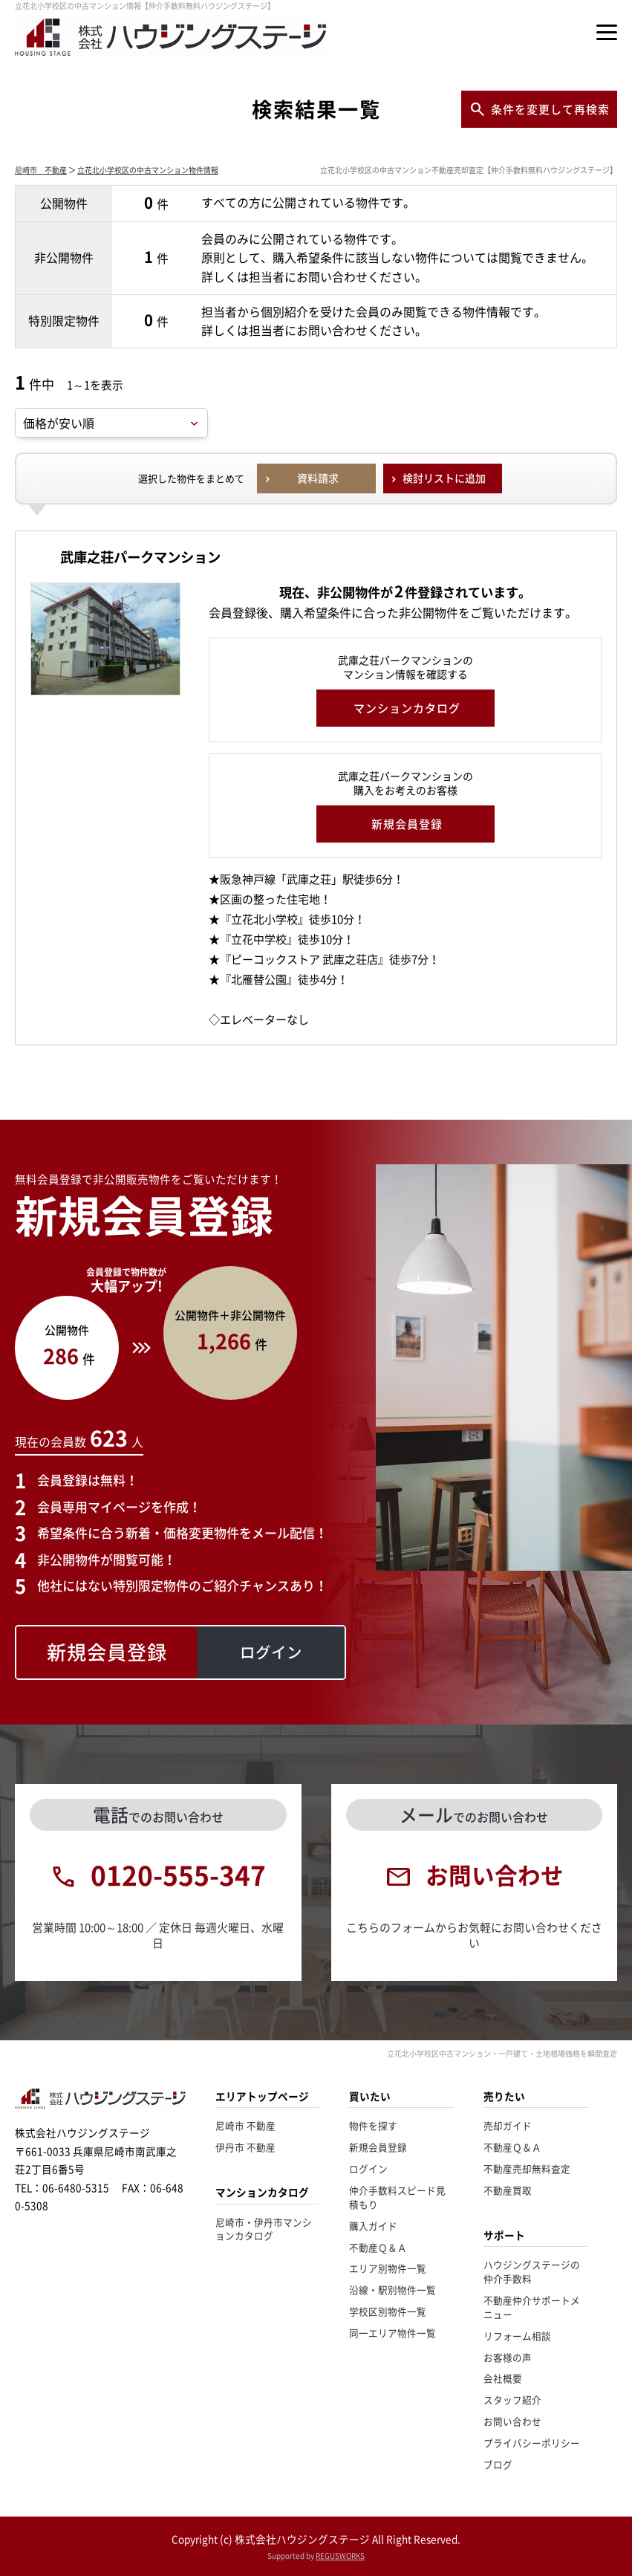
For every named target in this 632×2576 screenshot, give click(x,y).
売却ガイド (507, 2125)
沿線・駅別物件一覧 (392, 2290)
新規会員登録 (378, 2147)
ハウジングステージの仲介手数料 (531, 2271)
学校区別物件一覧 (387, 2311)
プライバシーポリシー (531, 2443)
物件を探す (373, 2125)
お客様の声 (507, 2357)
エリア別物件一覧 (387, 2268)
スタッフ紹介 (512, 2399)
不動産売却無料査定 (526, 2168)
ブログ (497, 2464)
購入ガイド (373, 2226)
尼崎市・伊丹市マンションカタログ (263, 2229)
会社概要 (502, 2378)
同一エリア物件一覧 (392, 2333)
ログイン (368, 2168)
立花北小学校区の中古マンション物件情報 (147, 169)
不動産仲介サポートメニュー (531, 2307)
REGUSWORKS (340, 2555)
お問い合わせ (512, 2421)
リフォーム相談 (517, 2336)
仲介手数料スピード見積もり (397, 2197)
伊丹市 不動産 (245, 2147)
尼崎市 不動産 (41, 169)
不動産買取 (507, 2190)
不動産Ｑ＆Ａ (378, 2247)
